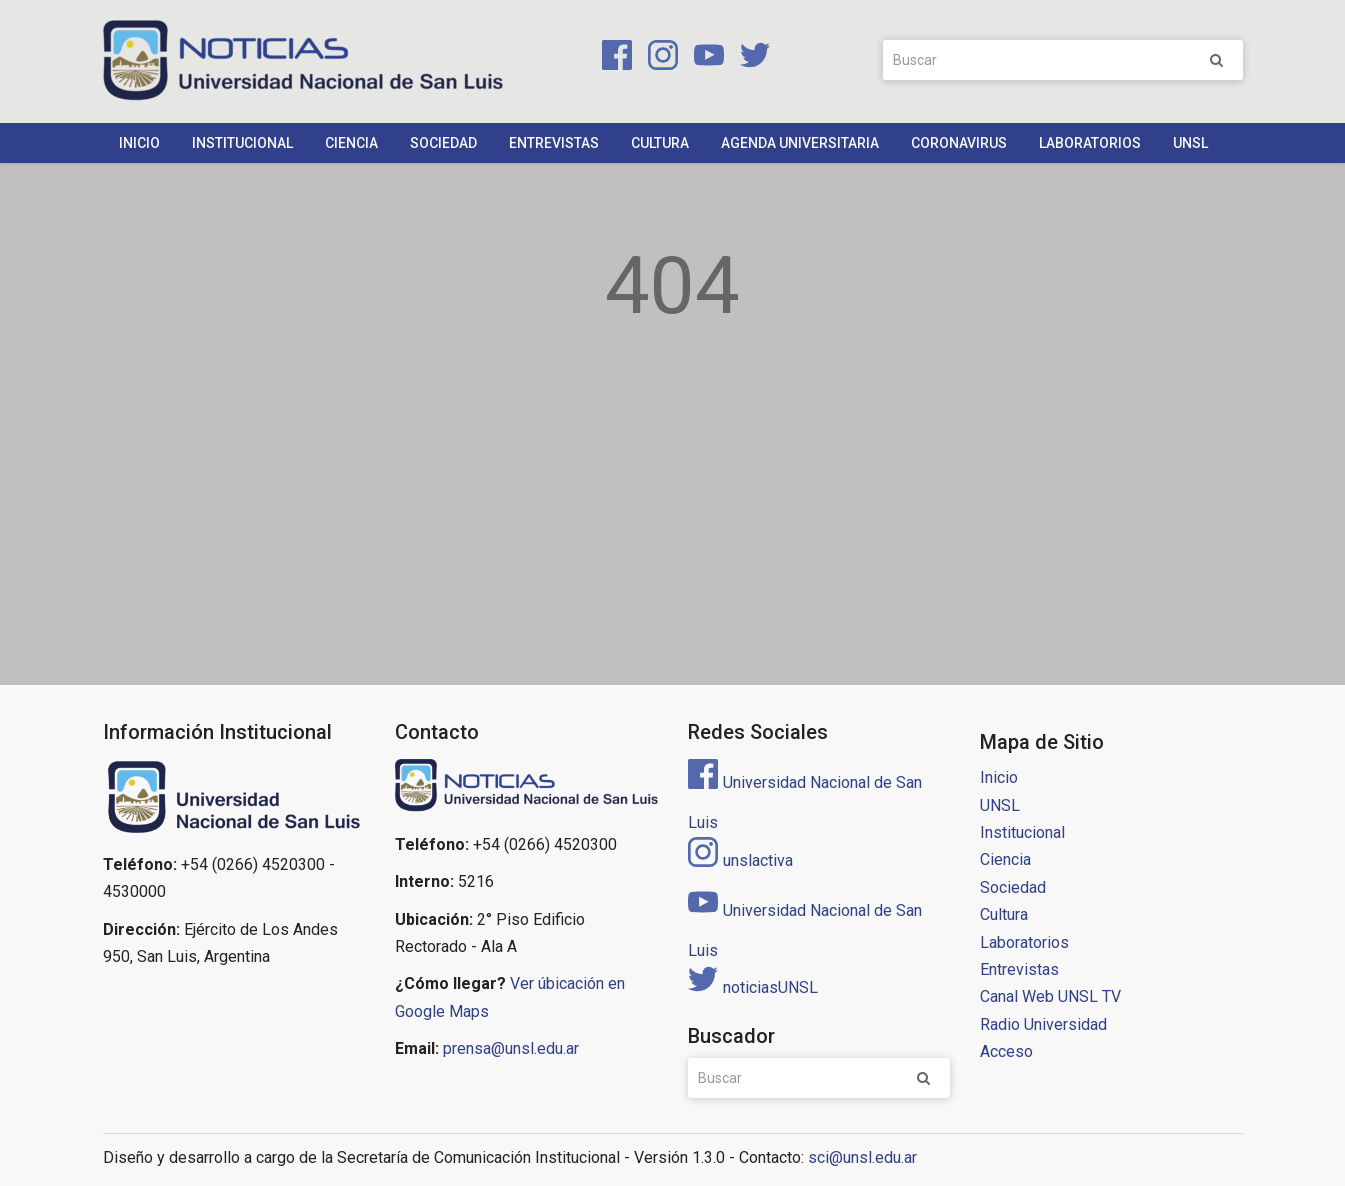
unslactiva (740, 860)
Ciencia (351, 143)
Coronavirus (959, 143)
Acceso (1006, 1051)
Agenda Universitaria (800, 143)
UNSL (1190, 143)
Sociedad (443, 143)
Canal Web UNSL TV (1050, 996)
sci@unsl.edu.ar (862, 1157)
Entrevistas (554, 143)
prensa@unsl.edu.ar (511, 1048)
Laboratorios (1090, 143)
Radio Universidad (1043, 1024)
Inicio (139, 143)
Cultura (660, 143)
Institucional (242, 143)
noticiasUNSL (753, 987)
